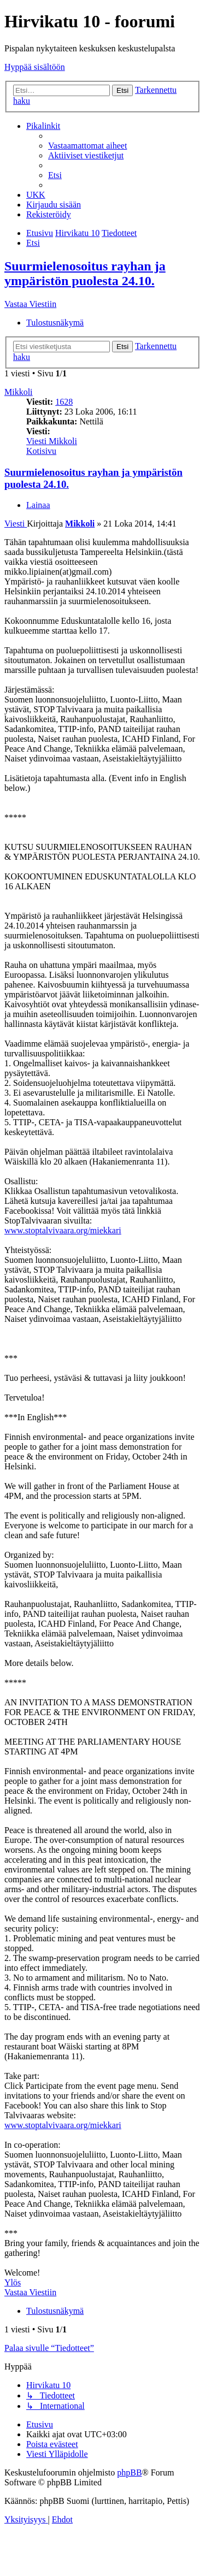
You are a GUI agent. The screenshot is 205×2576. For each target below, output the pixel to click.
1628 (64, 401)
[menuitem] (87, 145)
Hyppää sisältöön (34, 67)
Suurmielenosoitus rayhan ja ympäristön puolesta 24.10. (85, 273)
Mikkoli (18, 392)
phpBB (129, 2472)
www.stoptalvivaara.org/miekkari (62, 1230)
